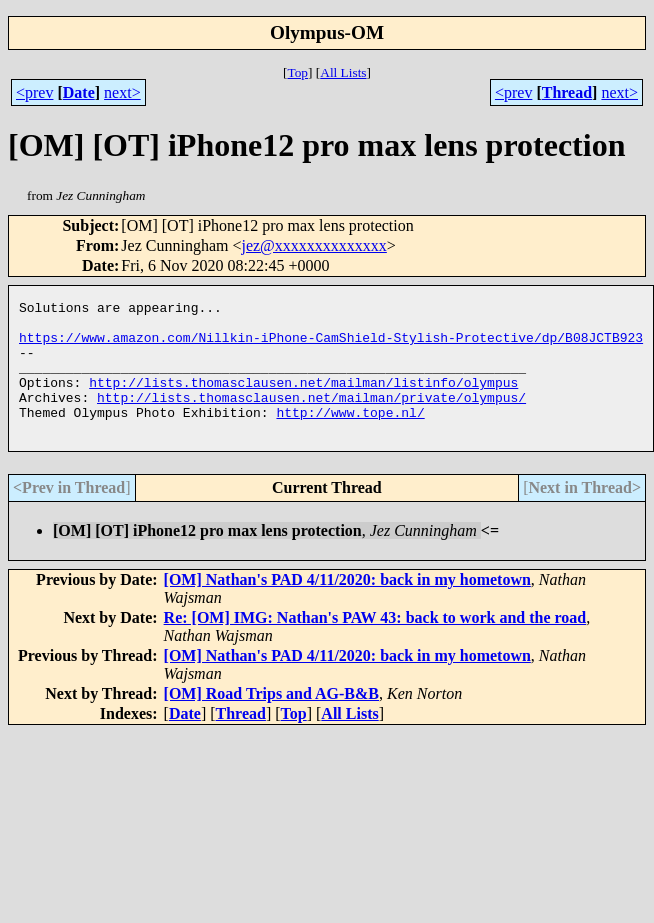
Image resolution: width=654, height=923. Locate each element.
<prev (34, 92)
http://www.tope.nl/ (350, 436)
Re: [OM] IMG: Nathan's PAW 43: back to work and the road (375, 644)
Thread (567, 92)
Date (79, 92)
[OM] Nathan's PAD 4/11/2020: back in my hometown (347, 606)
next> (122, 92)
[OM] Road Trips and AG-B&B (271, 720)
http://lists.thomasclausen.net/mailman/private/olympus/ (311, 418)
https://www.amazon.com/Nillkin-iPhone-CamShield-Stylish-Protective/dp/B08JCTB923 (331, 346)
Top (297, 72)
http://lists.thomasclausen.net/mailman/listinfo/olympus (303, 400)
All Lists (343, 72)
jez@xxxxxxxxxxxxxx (313, 245)
